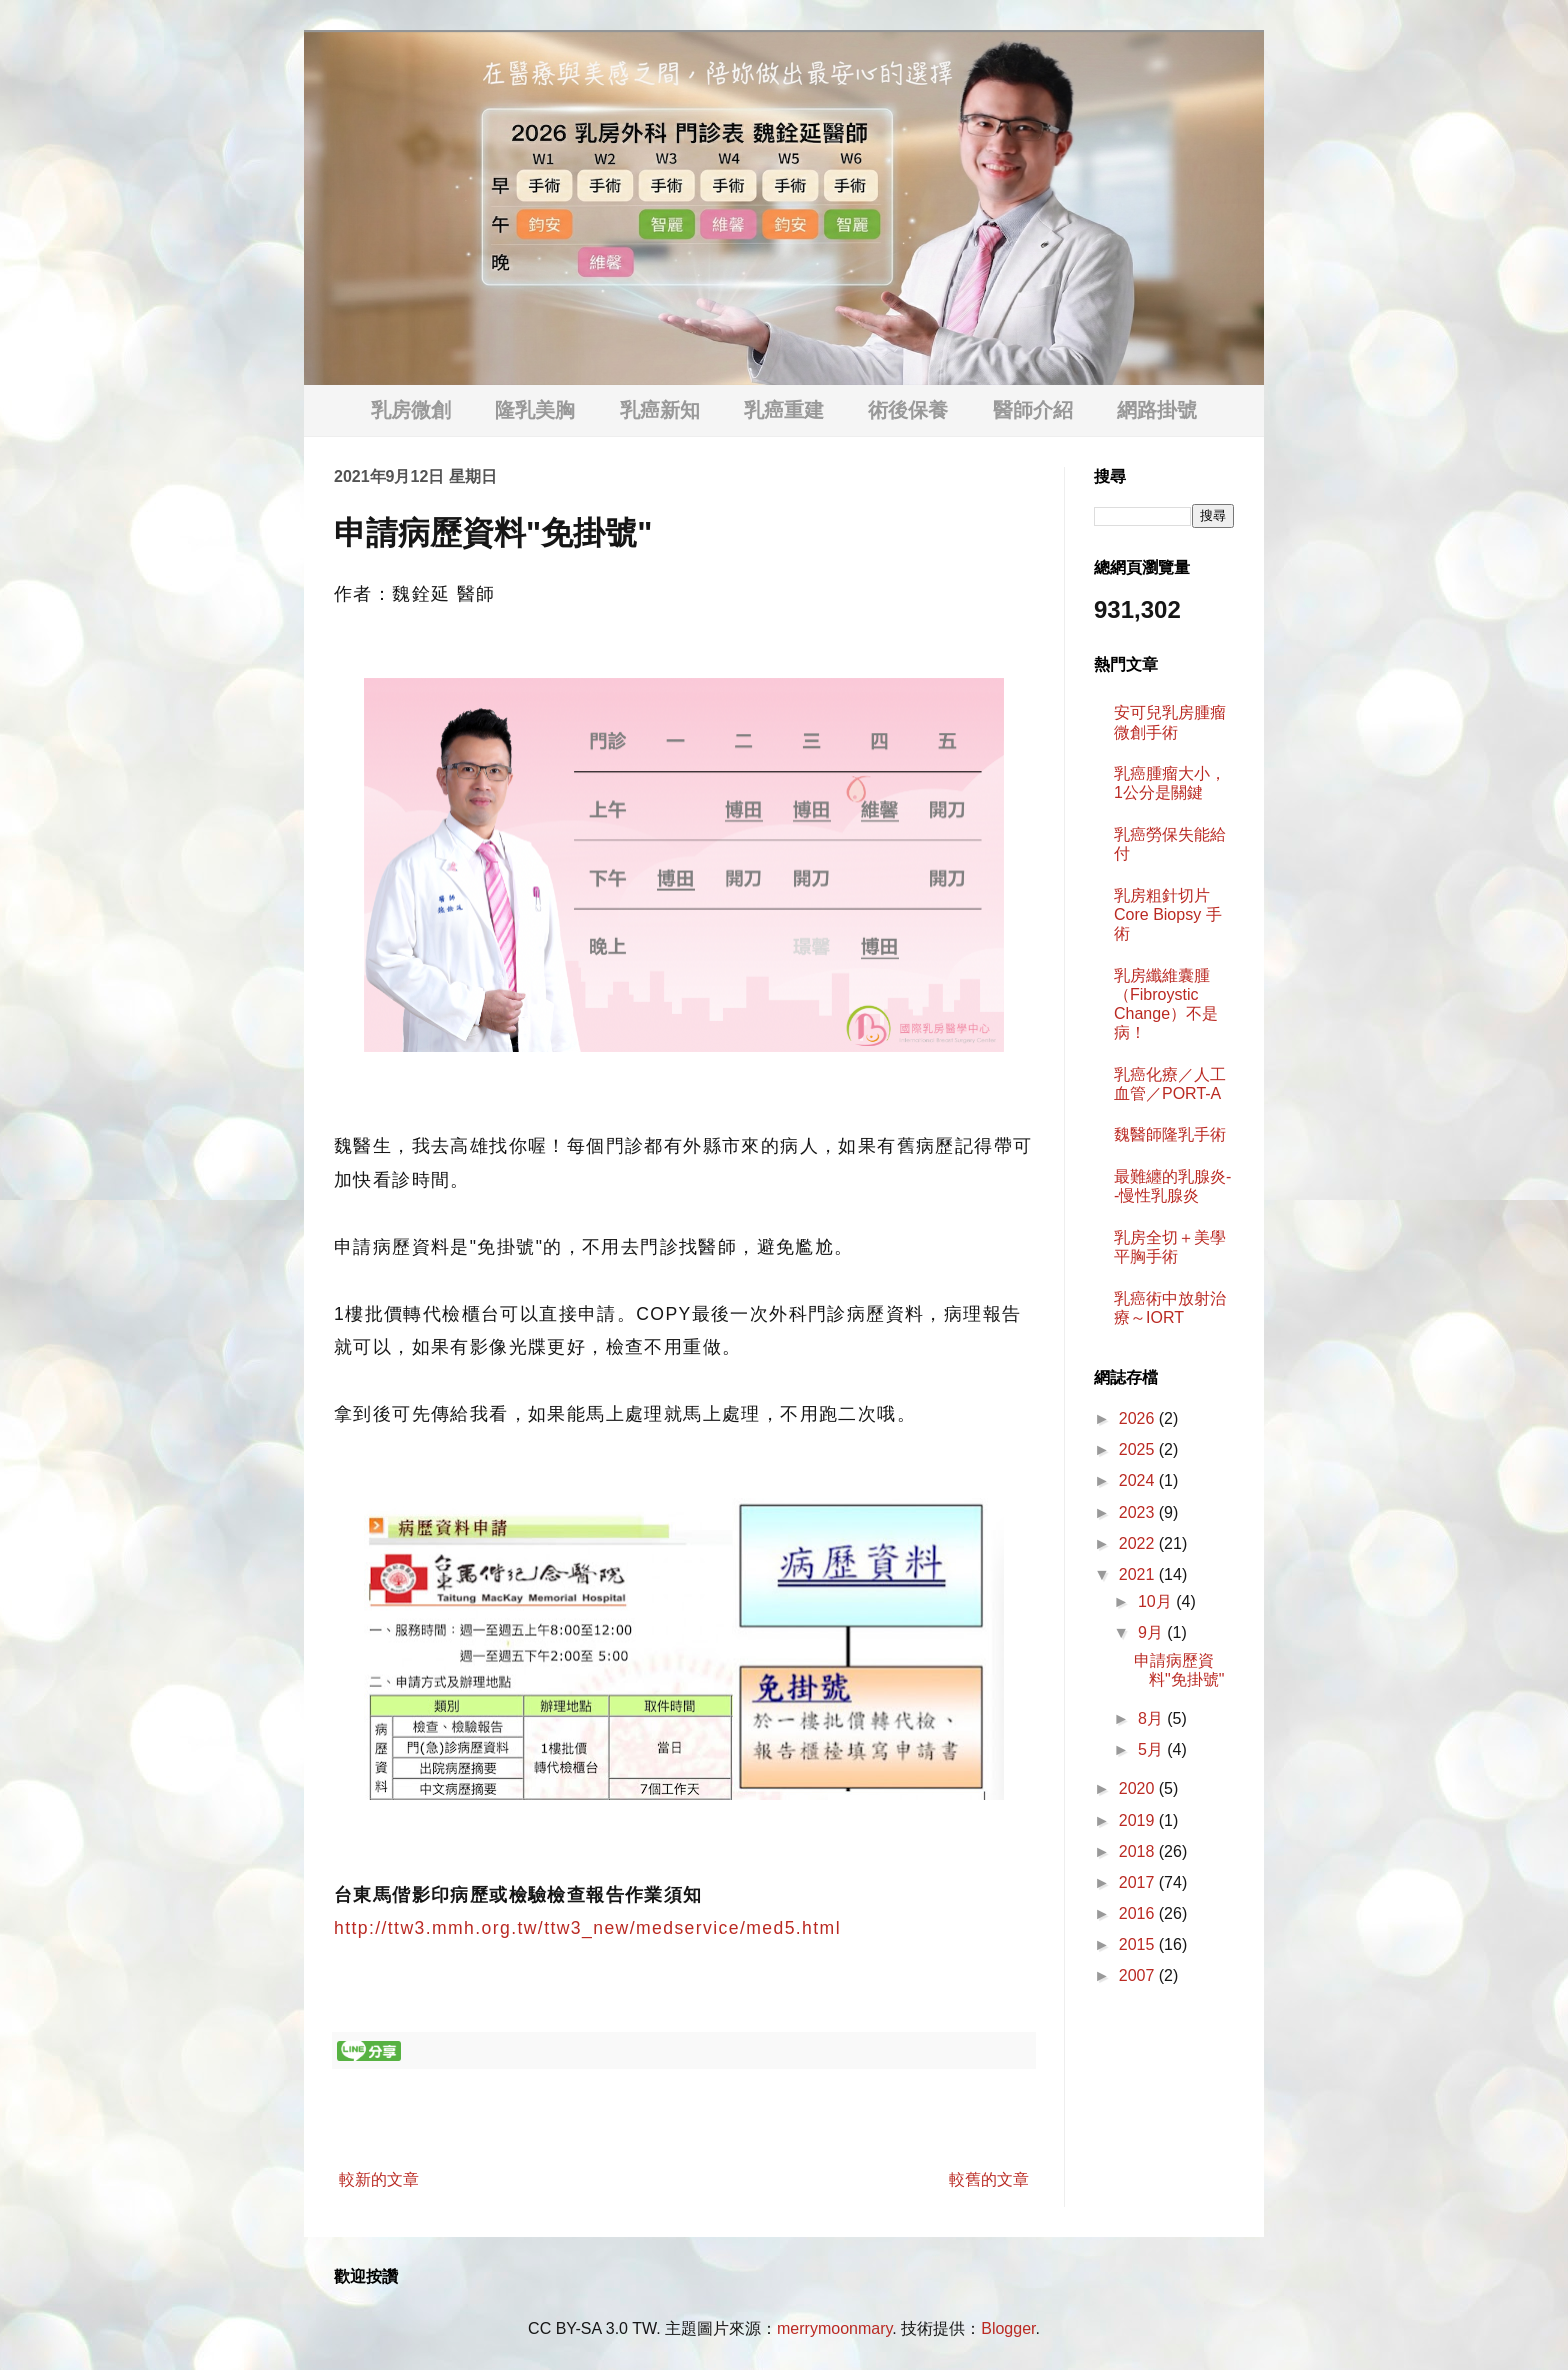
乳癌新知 (660, 410)
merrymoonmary (834, 2328)
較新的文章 (379, 2179)
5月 (1152, 1749)
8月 (1152, 1718)
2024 (1139, 1480)
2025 (1139, 1449)
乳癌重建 (784, 410)
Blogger (1008, 2328)
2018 (1139, 1851)
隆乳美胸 (535, 410)
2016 (1139, 1913)
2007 (1139, 1975)
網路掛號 (1157, 410)
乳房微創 (411, 410)
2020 (1139, 1788)
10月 (1157, 1601)
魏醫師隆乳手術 (1170, 1134)
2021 (1139, 1574)
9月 (1152, 1632)
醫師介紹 (1033, 410)
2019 (1139, 1820)
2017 (1139, 1882)
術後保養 (908, 410)
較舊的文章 (989, 2179)
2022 (1139, 1543)
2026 (1139, 1418)
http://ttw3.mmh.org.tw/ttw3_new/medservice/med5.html (587, 1928)
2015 (1139, 1944)
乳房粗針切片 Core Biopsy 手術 (1168, 914)
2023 (1139, 1512)
